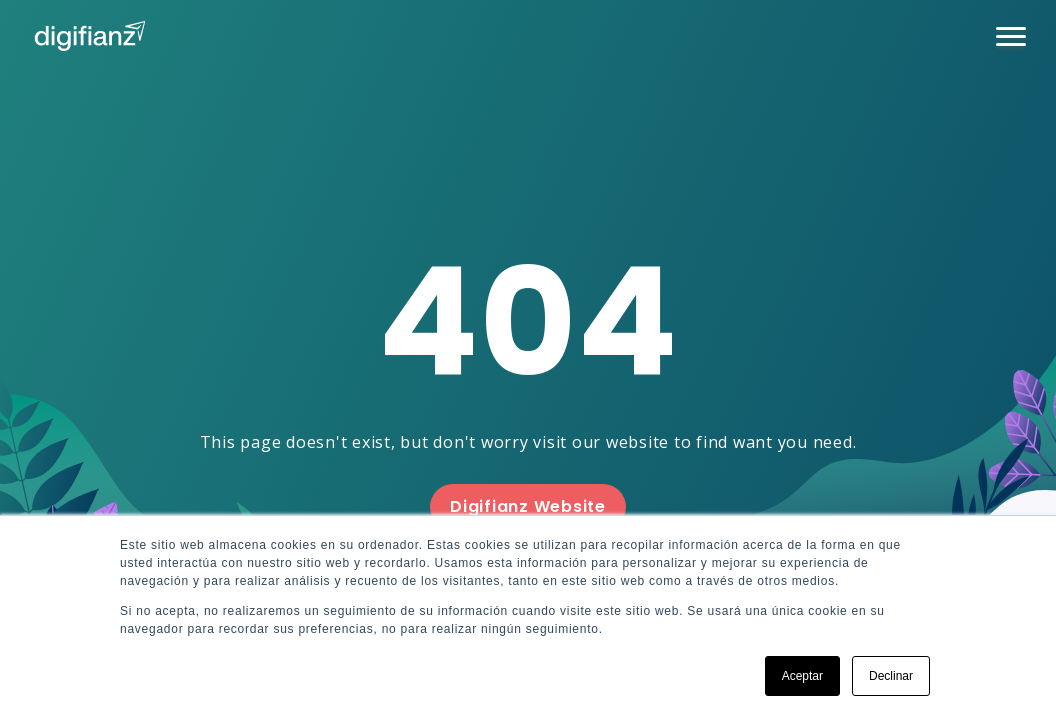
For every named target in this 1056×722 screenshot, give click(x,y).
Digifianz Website (528, 506)
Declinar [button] (891, 676)
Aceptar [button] (802, 676)
